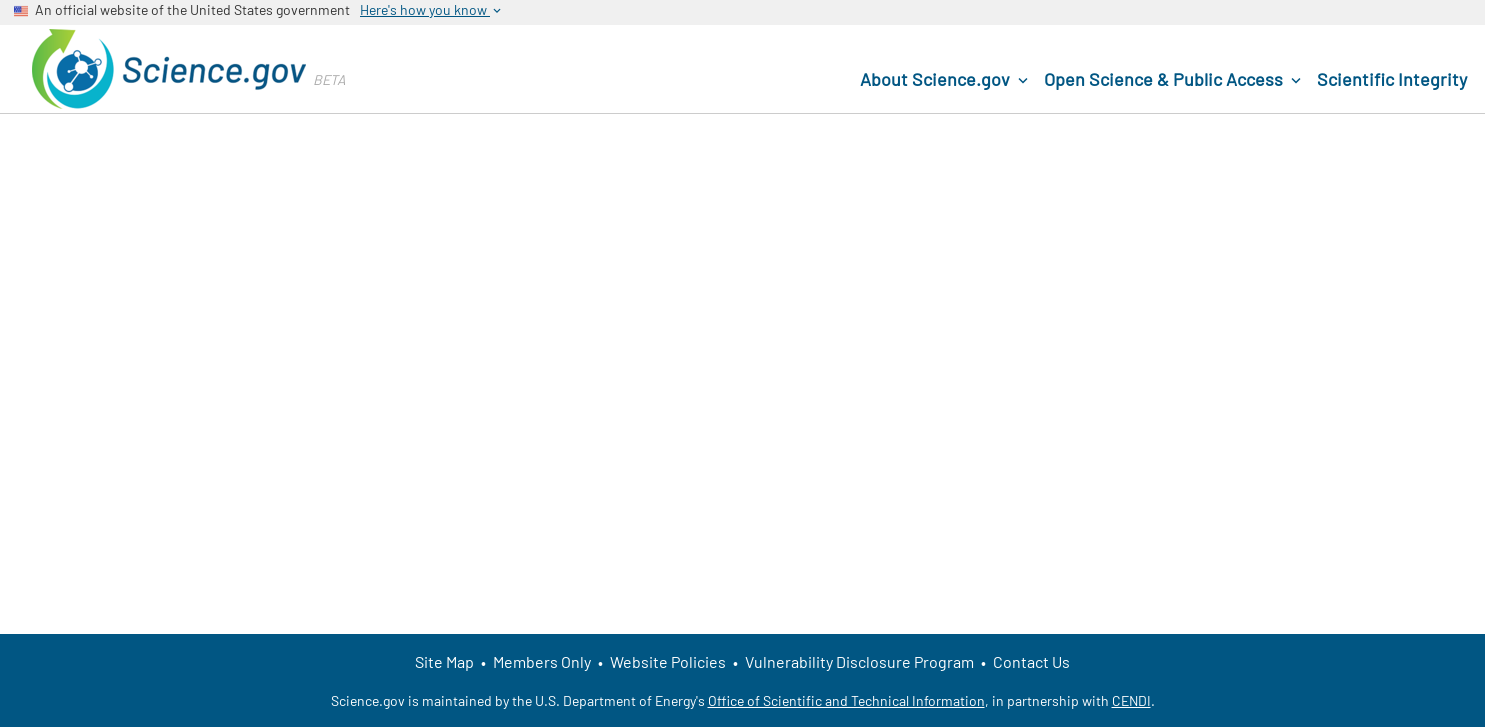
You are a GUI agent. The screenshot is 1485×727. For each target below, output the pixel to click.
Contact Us (1031, 661)
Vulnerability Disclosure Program (859, 661)
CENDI (1131, 700)
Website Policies (668, 661)
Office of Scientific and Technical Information (846, 700)
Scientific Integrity (1392, 79)
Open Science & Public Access (1174, 80)
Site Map (444, 661)
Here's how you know (432, 10)
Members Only (542, 661)
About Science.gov (946, 80)
